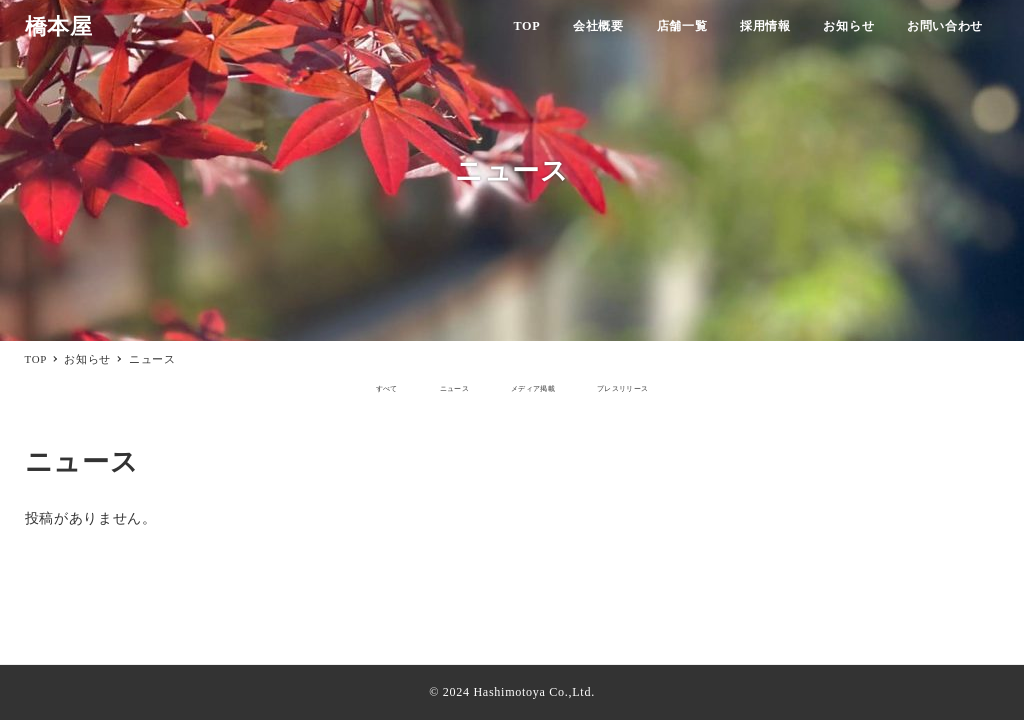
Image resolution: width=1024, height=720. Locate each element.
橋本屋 (59, 27)
